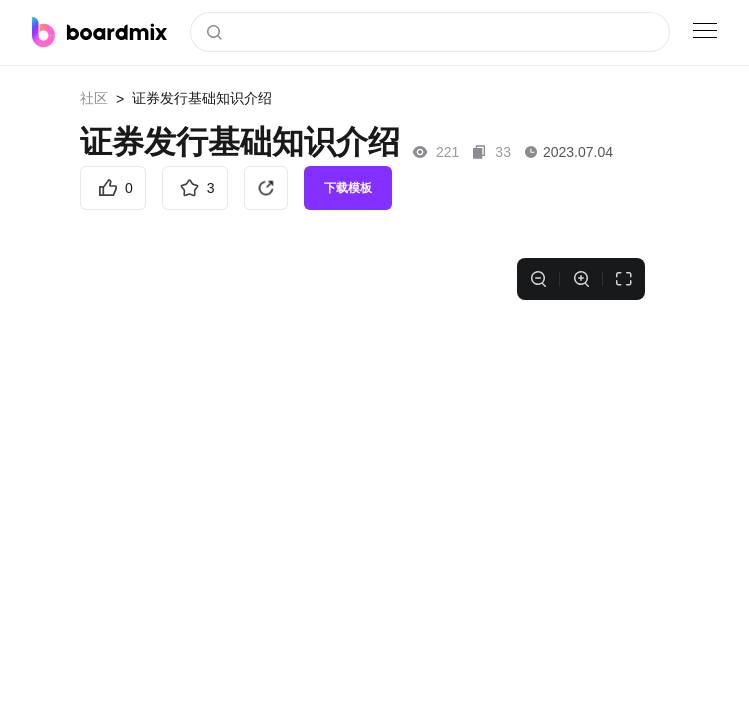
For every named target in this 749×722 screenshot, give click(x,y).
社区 (94, 98)
